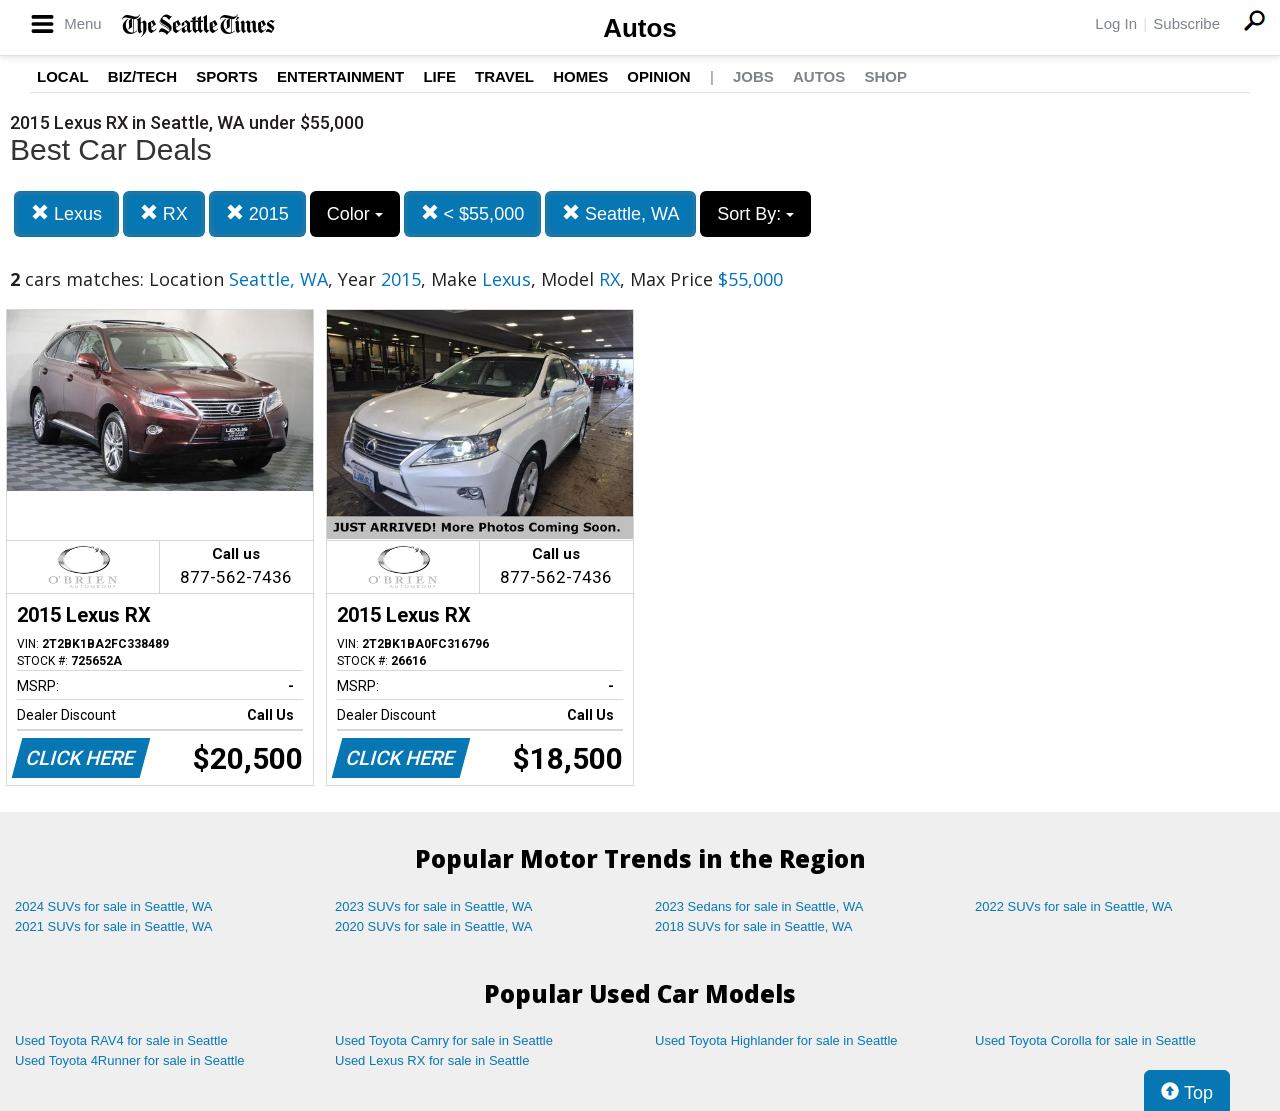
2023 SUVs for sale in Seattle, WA (434, 906)
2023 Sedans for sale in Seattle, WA (759, 906)
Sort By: (755, 214)
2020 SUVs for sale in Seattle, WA (434, 926)
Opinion (658, 76)
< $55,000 (473, 213)
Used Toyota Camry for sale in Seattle (444, 1040)
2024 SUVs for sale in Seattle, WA (114, 906)
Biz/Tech (142, 76)
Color (355, 214)
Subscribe (1186, 23)
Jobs (753, 76)
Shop (885, 76)
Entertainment (340, 76)
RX (164, 213)
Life (439, 76)
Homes (580, 76)
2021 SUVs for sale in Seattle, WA (114, 926)
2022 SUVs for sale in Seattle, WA (1074, 906)
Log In (1116, 23)
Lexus (66, 213)
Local (63, 76)
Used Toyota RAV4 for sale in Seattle (121, 1040)
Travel (504, 76)
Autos (640, 28)
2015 (257, 213)
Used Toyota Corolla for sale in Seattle (1085, 1040)
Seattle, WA (620, 213)
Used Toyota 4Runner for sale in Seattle (130, 1060)
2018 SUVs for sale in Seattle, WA (754, 926)
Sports (227, 76)
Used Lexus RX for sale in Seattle (432, 1060)
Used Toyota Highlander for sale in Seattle (776, 1040)
